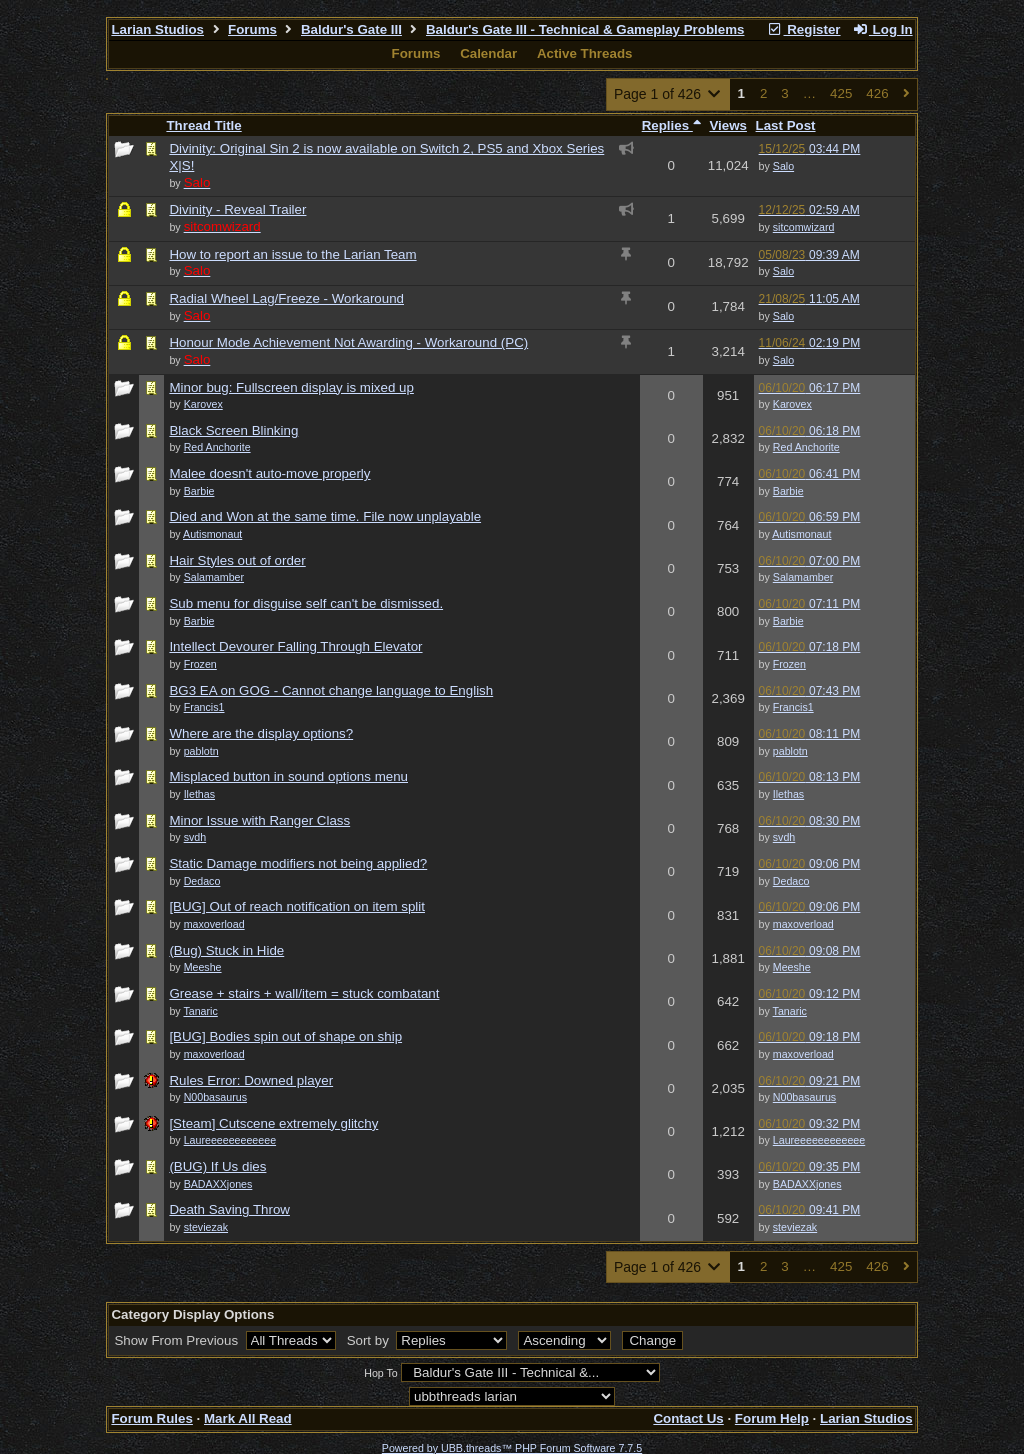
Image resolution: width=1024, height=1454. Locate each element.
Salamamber (803, 577)
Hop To (381, 1373)
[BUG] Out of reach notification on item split (297, 906)
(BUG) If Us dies (217, 1166)
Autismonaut (801, 534)
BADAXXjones (807, 1184)
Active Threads (585, 53)
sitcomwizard (804, 227)
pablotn (790, 751)
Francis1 (793, 707)
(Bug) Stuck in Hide (226, 950)
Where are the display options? (261, 733)
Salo (783, 166)
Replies (671, 125)
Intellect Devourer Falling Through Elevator (295, 646)
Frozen (789, 664)
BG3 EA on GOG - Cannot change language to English (331, 690)
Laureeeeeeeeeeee (819, 1140)
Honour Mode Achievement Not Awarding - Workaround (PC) (348, 342)
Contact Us (688, 1418)
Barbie (788, 491)
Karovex (792, 404)
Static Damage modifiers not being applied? (298, 863)
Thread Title (203, 125)
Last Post (786, 125)
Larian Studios (157, 29)
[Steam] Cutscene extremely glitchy (273, 1123)
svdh (784, 837)
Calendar (488, 53)
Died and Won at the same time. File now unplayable (325, 516)
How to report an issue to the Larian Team (292, 254)
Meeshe (792, 967)
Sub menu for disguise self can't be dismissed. (306, 603)
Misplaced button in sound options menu (288, 776)
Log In (882, 29)
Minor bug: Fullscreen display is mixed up (291, 387)
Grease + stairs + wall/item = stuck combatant (304, 993)
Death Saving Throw (229, 1209)
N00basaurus (804, 1097)
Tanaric (790, 1011)
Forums (252, 29)
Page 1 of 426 (668, 94)
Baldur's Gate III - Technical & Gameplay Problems (585, 29)
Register (804, 29)
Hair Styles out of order (237, 560)
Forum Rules (151, 1418)
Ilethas (788, 794)
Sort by (370, 1340)
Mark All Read (248, 1418)
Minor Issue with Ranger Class (259, 820)
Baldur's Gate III (351, 29)
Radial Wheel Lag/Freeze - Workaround (286, 298)
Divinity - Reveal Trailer (237, 209)
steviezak (795, 1227)
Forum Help (772, 1418)
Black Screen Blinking (233, 430)
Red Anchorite (806, 447)
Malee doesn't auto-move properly (269, 473)
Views (728, 125)
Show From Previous (177, 1340)
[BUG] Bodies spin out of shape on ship (285, 1036)
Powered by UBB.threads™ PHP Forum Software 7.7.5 (512, 1448)
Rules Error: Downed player (251, 1080)
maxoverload (803, 924)
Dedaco (791, 881)
